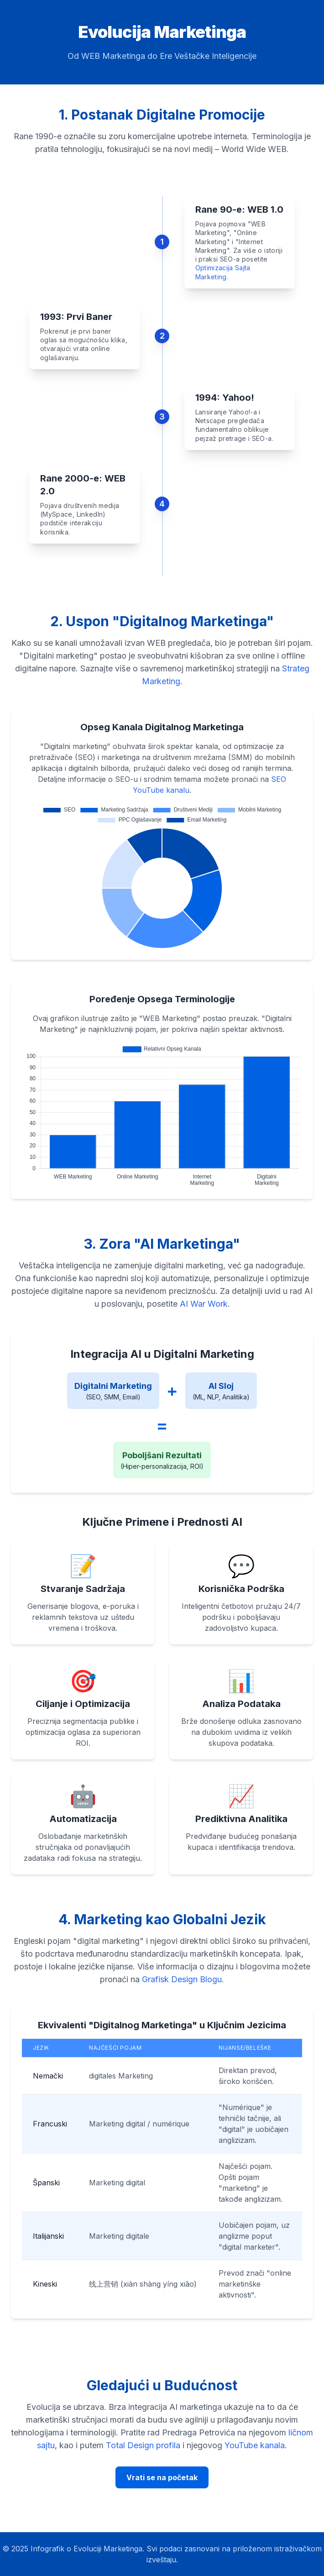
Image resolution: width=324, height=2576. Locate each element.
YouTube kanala (255, 2445)
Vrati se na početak (162, 2477)
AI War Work (204, 1304)
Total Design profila (143, 2445)
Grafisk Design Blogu (182, 1979)
